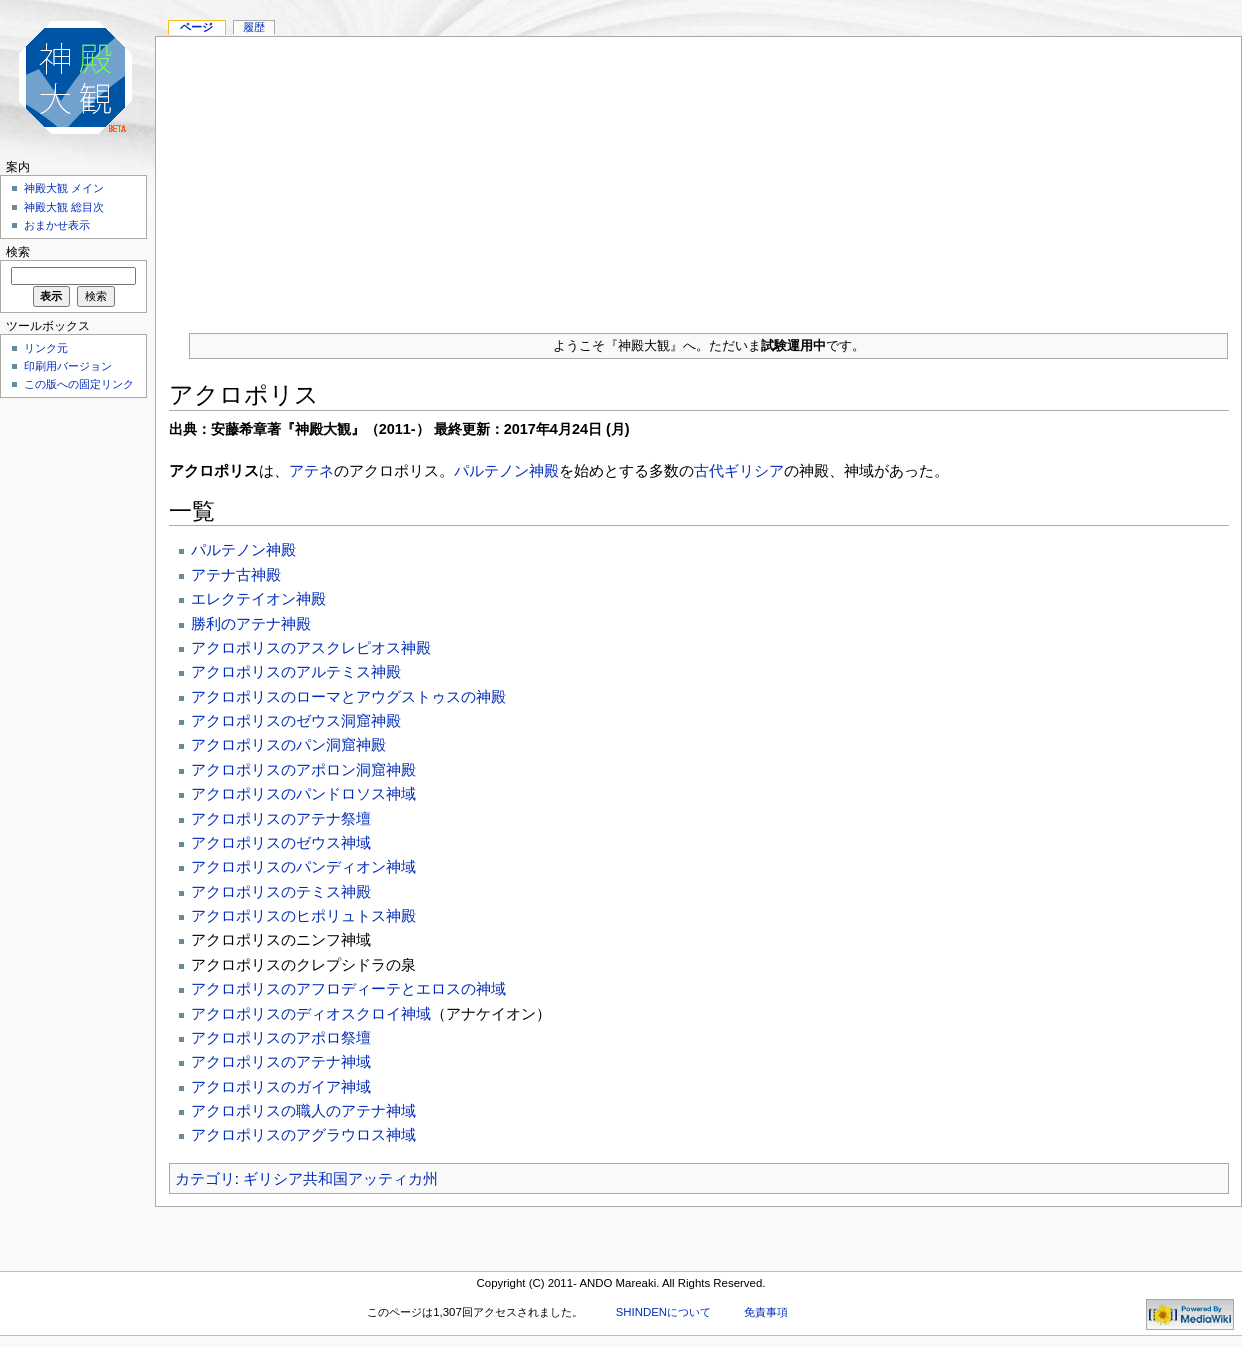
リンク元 (46, 348)
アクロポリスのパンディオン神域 (303, 866)
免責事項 (766, 1312)
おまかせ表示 (57, 225)
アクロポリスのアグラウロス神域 (303, 1134)
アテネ (311, 470)
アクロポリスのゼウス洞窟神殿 (296, 720)
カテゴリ (205, 1178)
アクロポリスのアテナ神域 (281, 1061)
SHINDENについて (663, 1312)
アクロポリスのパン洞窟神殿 (288, 744)
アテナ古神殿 (236, 574)
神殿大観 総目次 (64, 207)
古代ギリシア (739, 470)
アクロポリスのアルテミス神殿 (296, 671)
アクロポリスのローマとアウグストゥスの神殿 (348, 696)
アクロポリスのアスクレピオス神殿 (311, 647)
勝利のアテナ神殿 (251, 623)
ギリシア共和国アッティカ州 (340, 1178)
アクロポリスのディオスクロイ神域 (311, 1013)
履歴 (254, 27)
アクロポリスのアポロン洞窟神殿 (303, 769)
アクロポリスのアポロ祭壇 (281, 1037)
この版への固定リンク (79, 384)
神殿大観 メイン (64, 188)
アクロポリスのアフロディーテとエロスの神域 (348, 988)
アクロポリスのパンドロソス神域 (303, 793)
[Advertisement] (699, 177)
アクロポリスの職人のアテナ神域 (303, 1110)
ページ (196, 27)
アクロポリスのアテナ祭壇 (281, 818)
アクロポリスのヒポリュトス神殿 (303, 915)
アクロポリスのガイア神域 (281, 1086)
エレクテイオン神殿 (258, 598)
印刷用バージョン (68, 366)
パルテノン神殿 (506, 470)
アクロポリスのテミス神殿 (281, 891)
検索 (18, 252)
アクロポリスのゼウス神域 (281, 842)
